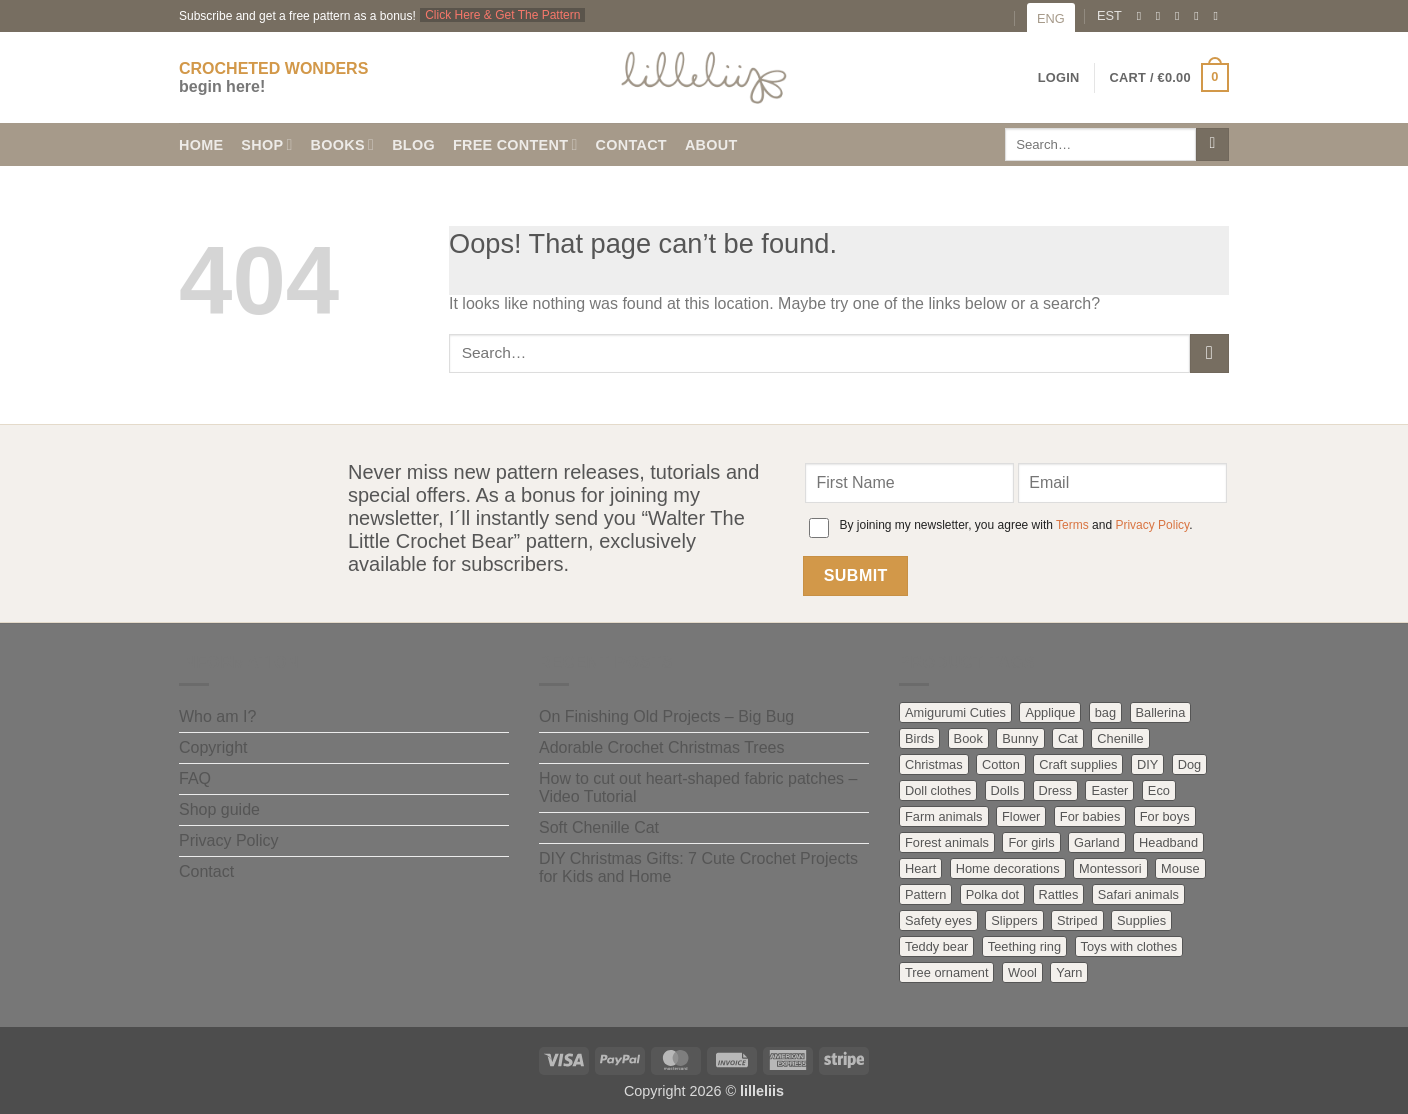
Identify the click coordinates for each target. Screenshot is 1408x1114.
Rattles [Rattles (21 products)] (1059, 894)
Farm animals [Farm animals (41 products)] (944, 816)
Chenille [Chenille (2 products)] (1120, 738)
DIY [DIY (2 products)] (1147, 764)
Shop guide (219, 809)
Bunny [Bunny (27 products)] (1020, 738)
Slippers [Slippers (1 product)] (1014, 920)
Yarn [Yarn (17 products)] (1069, 972)
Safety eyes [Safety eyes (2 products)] (938, 920)
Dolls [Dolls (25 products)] (1005, 790)
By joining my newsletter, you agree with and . (1015, 525)
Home (201, 145)
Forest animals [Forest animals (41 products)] (947, 842)
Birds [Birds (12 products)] (919, 738)
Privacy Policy (1152, 525)
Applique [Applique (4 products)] (1050, 712)
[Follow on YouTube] (1219, 16)
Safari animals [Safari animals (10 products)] (1138, 894)
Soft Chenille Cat (599, 827)
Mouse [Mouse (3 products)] (1180, 868)
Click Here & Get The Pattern (502, 15)
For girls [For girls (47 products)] (1031, 842)
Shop (266, 144)
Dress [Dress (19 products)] (1055, 790)
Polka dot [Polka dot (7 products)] (992, 894)
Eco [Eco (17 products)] (1159, 790)
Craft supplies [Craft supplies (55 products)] (1078, 764)
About (711, 145)
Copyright (213, 747)
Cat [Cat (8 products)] (1068, 738)
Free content (515, 144)
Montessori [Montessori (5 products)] (1110, 868)
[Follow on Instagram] (1162, 16)
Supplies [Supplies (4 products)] (1141, 920)
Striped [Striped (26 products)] (1077, 920)
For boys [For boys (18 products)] (1165, 816)
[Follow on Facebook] (1143, 16)
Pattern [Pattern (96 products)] (925, 894)
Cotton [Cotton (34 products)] (1001, 764)
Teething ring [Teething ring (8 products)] (1024, 946)
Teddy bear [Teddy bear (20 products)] (936, 946)
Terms (1072, 525)
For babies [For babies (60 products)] (1090, 816)
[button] (1169, 78)
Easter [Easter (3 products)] (1109, 790)
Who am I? (217, 716)
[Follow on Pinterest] (1200, 16)
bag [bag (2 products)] (1105, 712)
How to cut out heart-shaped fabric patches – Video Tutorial (698, 787)
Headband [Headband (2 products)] (1168, 842)
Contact (631, 145)
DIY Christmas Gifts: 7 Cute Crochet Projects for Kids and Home (698, 867)
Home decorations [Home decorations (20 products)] (1008, 868)
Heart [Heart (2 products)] (920, 868)
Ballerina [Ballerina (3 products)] (1161, 712)
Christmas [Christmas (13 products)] (934, 764)
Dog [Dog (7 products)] (1189, 764)
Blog (413, 145)
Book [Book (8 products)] (968, 738)
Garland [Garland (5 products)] (1097, 842)
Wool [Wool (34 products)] (1022, 972)
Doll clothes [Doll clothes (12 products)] (938, 790)
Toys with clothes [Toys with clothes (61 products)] (1129, 946)
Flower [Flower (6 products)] (1021, 816)
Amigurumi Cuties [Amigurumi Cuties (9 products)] (955, 712)
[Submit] (1212, 145)
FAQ (195, 778)
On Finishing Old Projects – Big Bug (666, 716)
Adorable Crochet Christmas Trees (661, 747)
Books (343, 144)
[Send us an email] (1181, 16)
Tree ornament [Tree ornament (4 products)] (946, 972)
